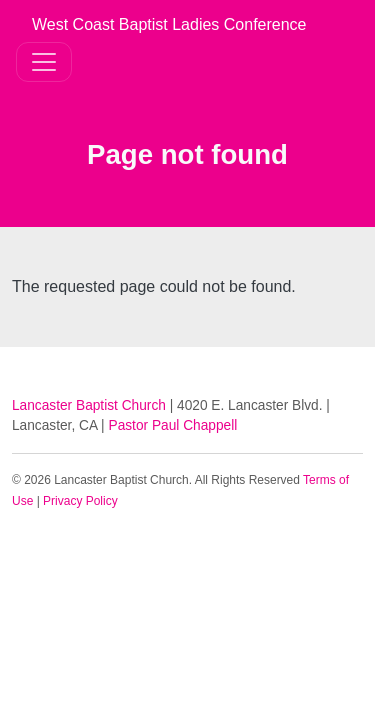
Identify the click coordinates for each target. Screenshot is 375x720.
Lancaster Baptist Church (89, 405)
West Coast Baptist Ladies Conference (169, 24)
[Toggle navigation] (44, 62)
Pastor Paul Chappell (173, 425)
